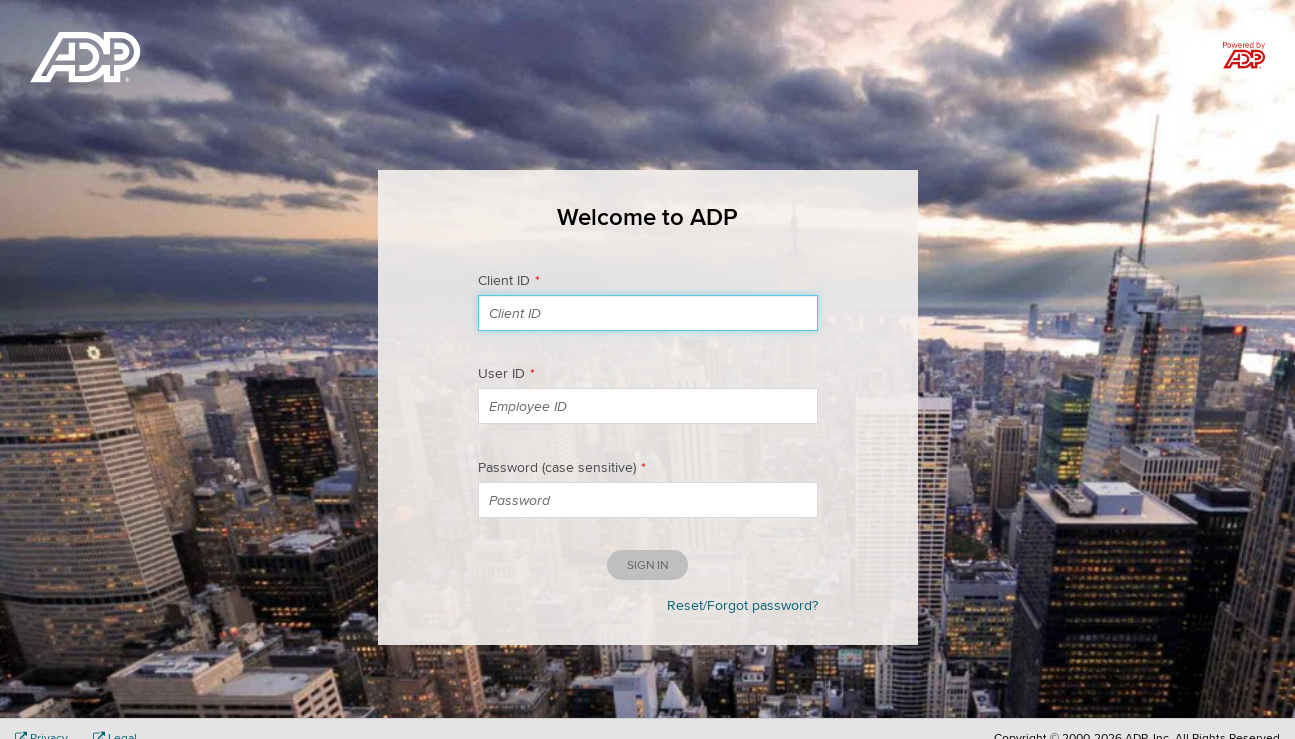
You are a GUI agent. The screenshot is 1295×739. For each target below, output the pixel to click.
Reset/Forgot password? (742, 605)
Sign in (647, 564)
